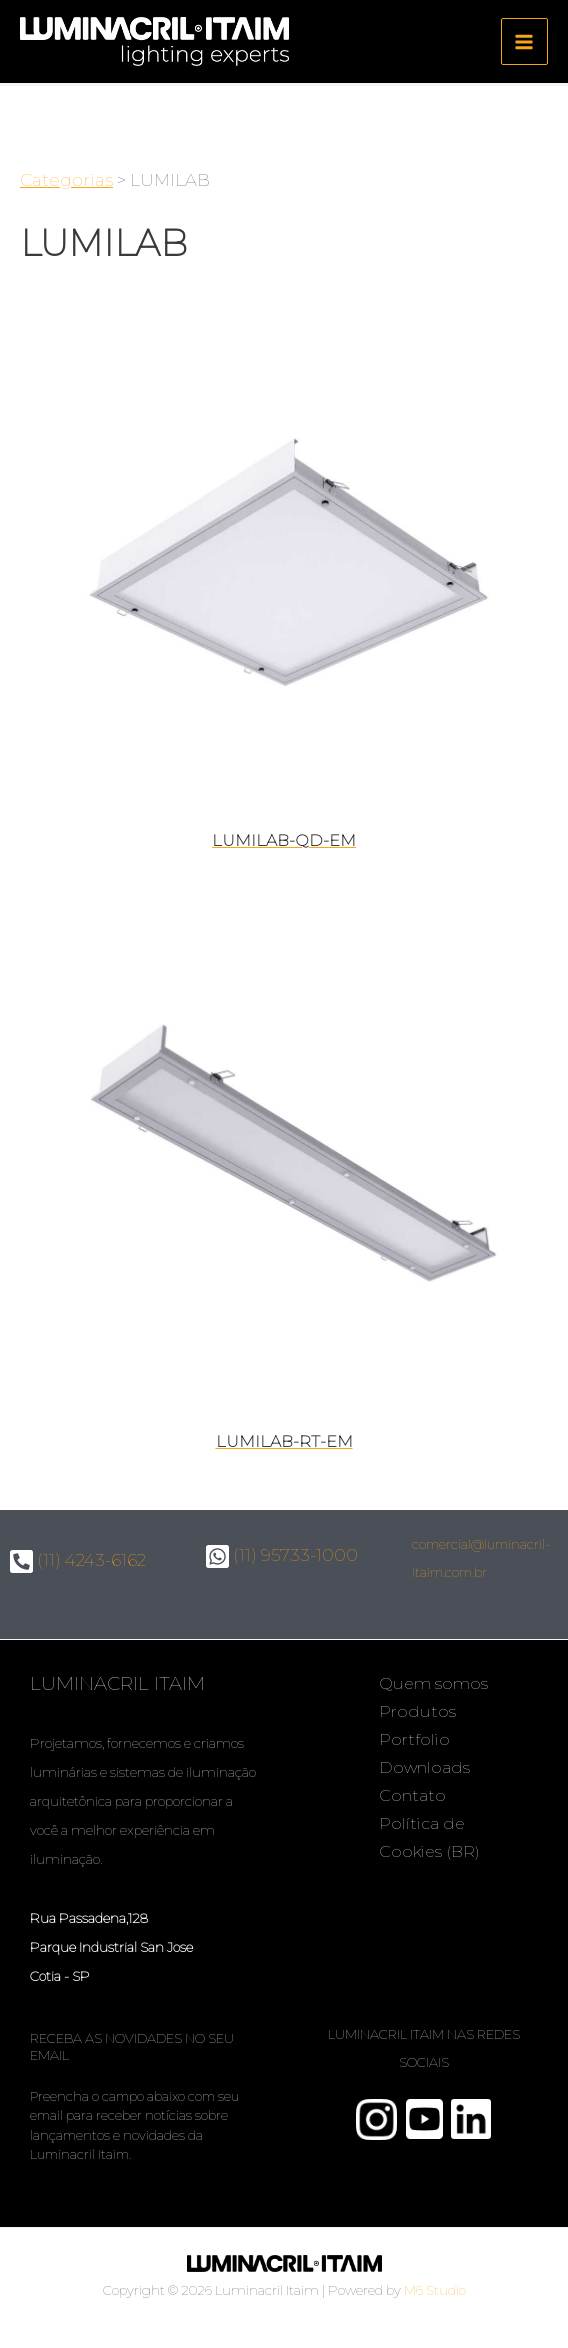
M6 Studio (435, 2290)
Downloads (424, 1767)
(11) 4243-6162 (78, 1560)
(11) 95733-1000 (282, 1555)
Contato (412, 1795)
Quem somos (433, 1683)
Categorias (66, 180)
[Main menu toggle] (525, 42)
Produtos (417, 1711)
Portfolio (414, 1739)
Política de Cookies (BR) (429, 1837)
